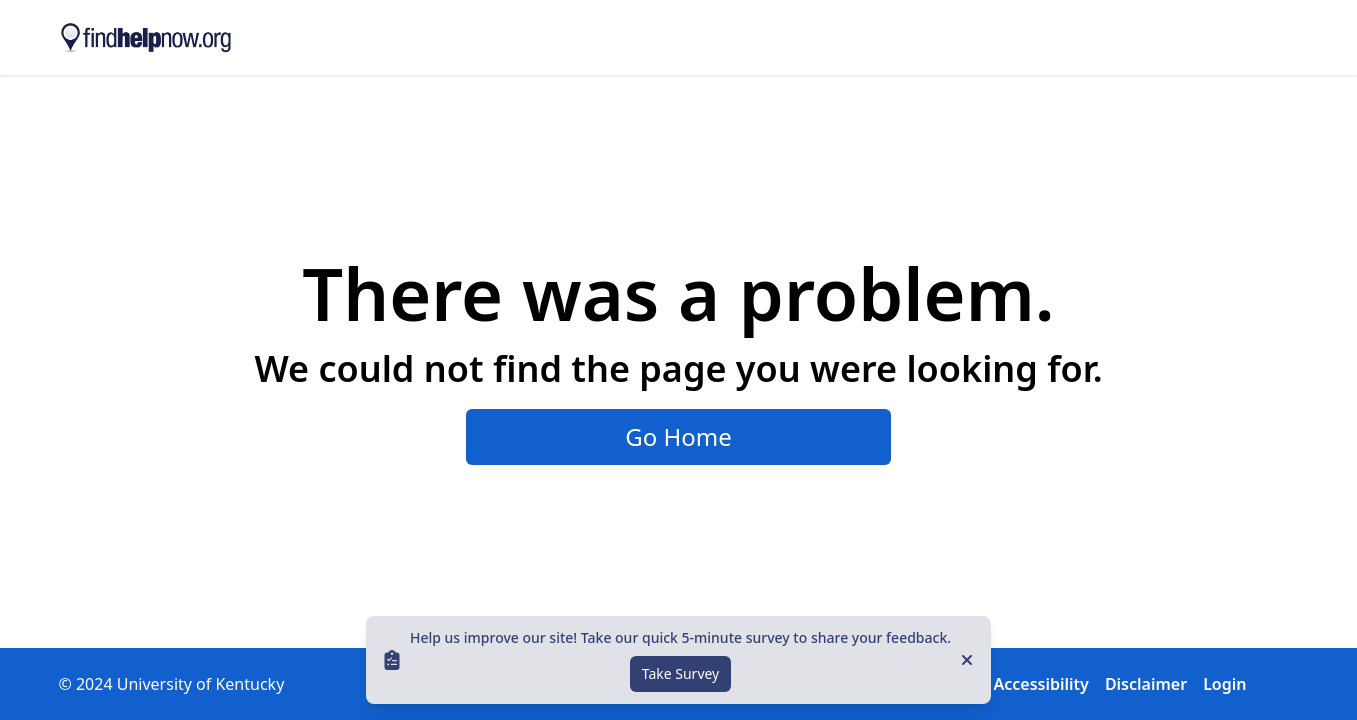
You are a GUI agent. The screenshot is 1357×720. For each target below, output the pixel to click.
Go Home (678, 436)
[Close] (967, 660)
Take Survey (681, 673)
